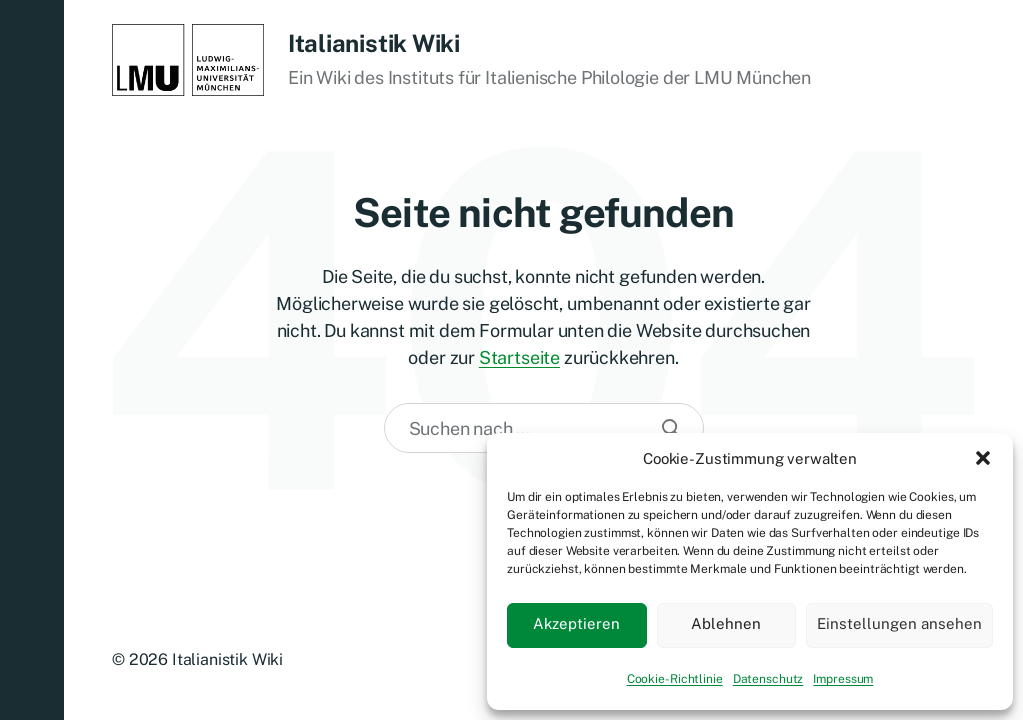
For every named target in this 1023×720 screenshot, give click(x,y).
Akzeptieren (576, 623)
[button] (983, 458)
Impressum (843, 679)
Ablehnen (726, 623)
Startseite (519, 357)
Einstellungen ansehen (899, 623)
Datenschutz (768, 679)
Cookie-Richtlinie (675, 679)
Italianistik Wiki (374, 43)
